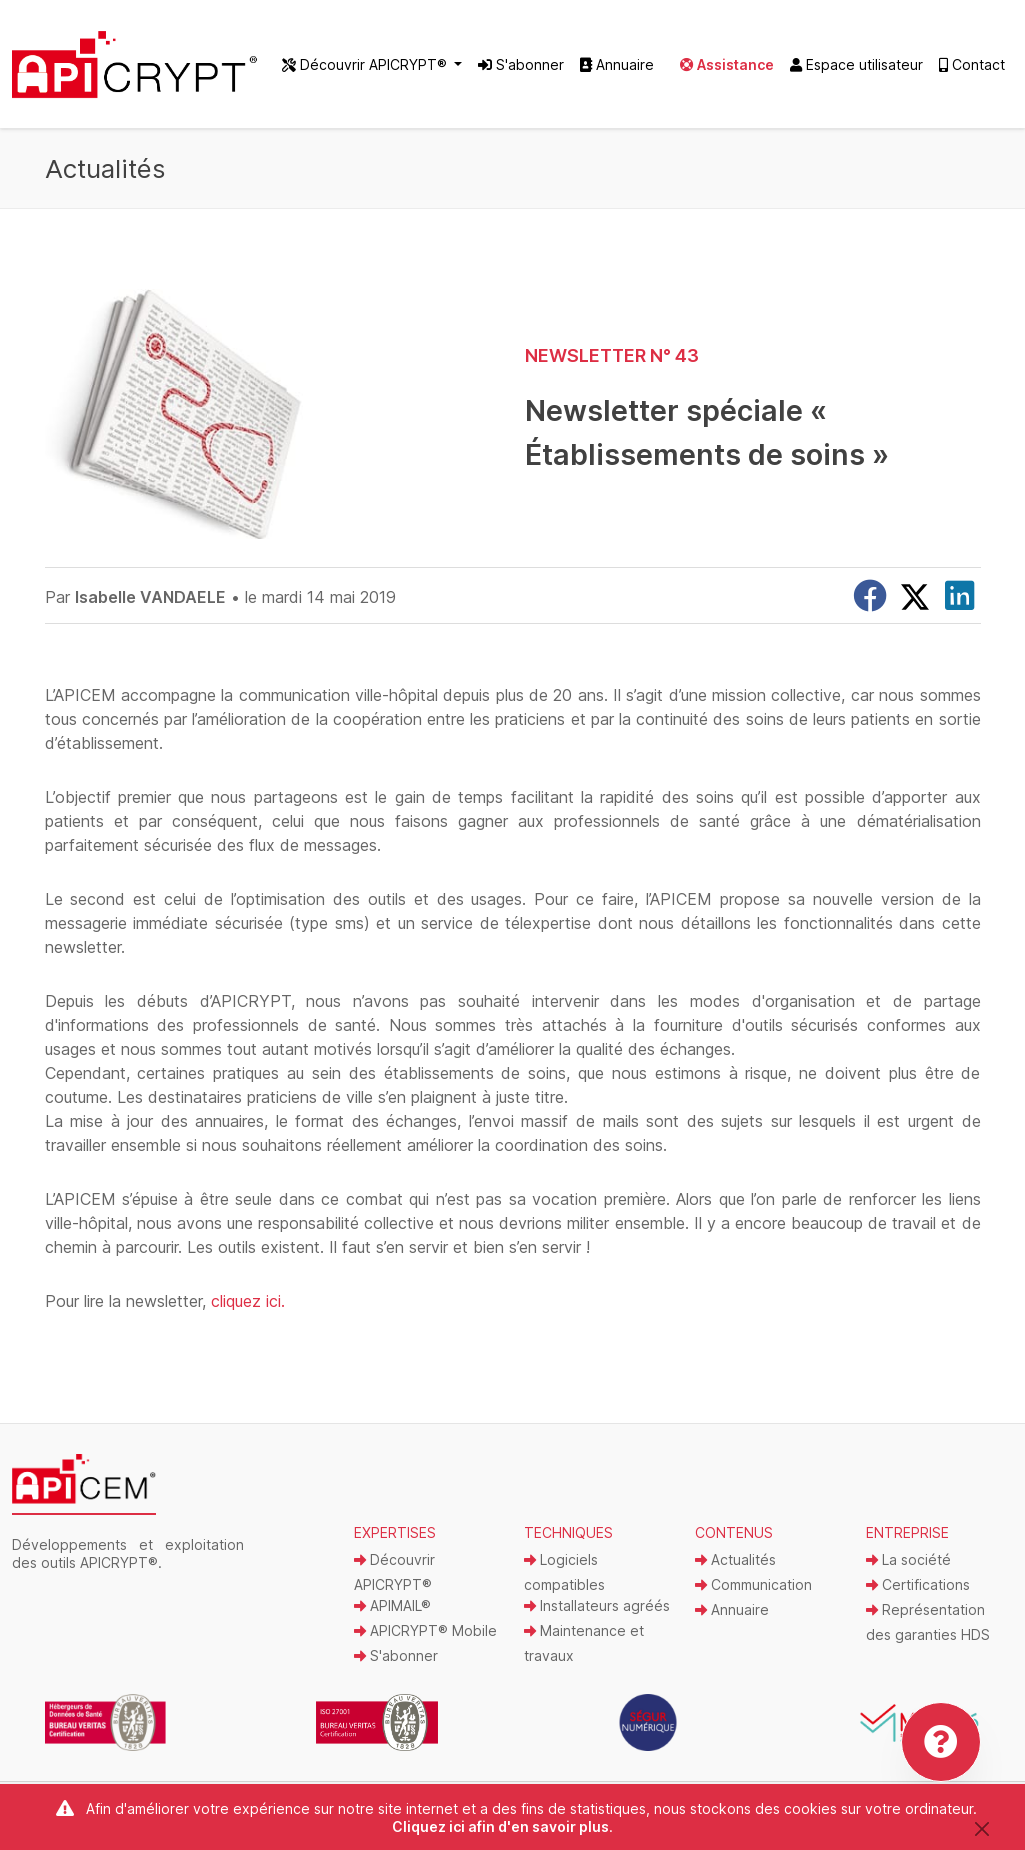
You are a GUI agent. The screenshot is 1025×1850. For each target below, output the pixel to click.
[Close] (982, 1828)
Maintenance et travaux (584, 1643)
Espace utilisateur (856, 64)
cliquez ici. (248, 1301)
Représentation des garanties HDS (928, 1622)
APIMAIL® (392, 1605)
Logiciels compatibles (564, 1572)
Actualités (735, 1559)
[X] (915, 597)
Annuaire (617, 64)
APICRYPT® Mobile (425, 1630)
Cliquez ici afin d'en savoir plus (500, 1826)
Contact (972, 64)
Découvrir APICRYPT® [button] (366, 64)
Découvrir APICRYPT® (394, 1572)
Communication (753, 1584)
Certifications (918, 1584)
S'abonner (521, 64)
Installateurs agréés (597, 1605)
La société (908, 1559)
